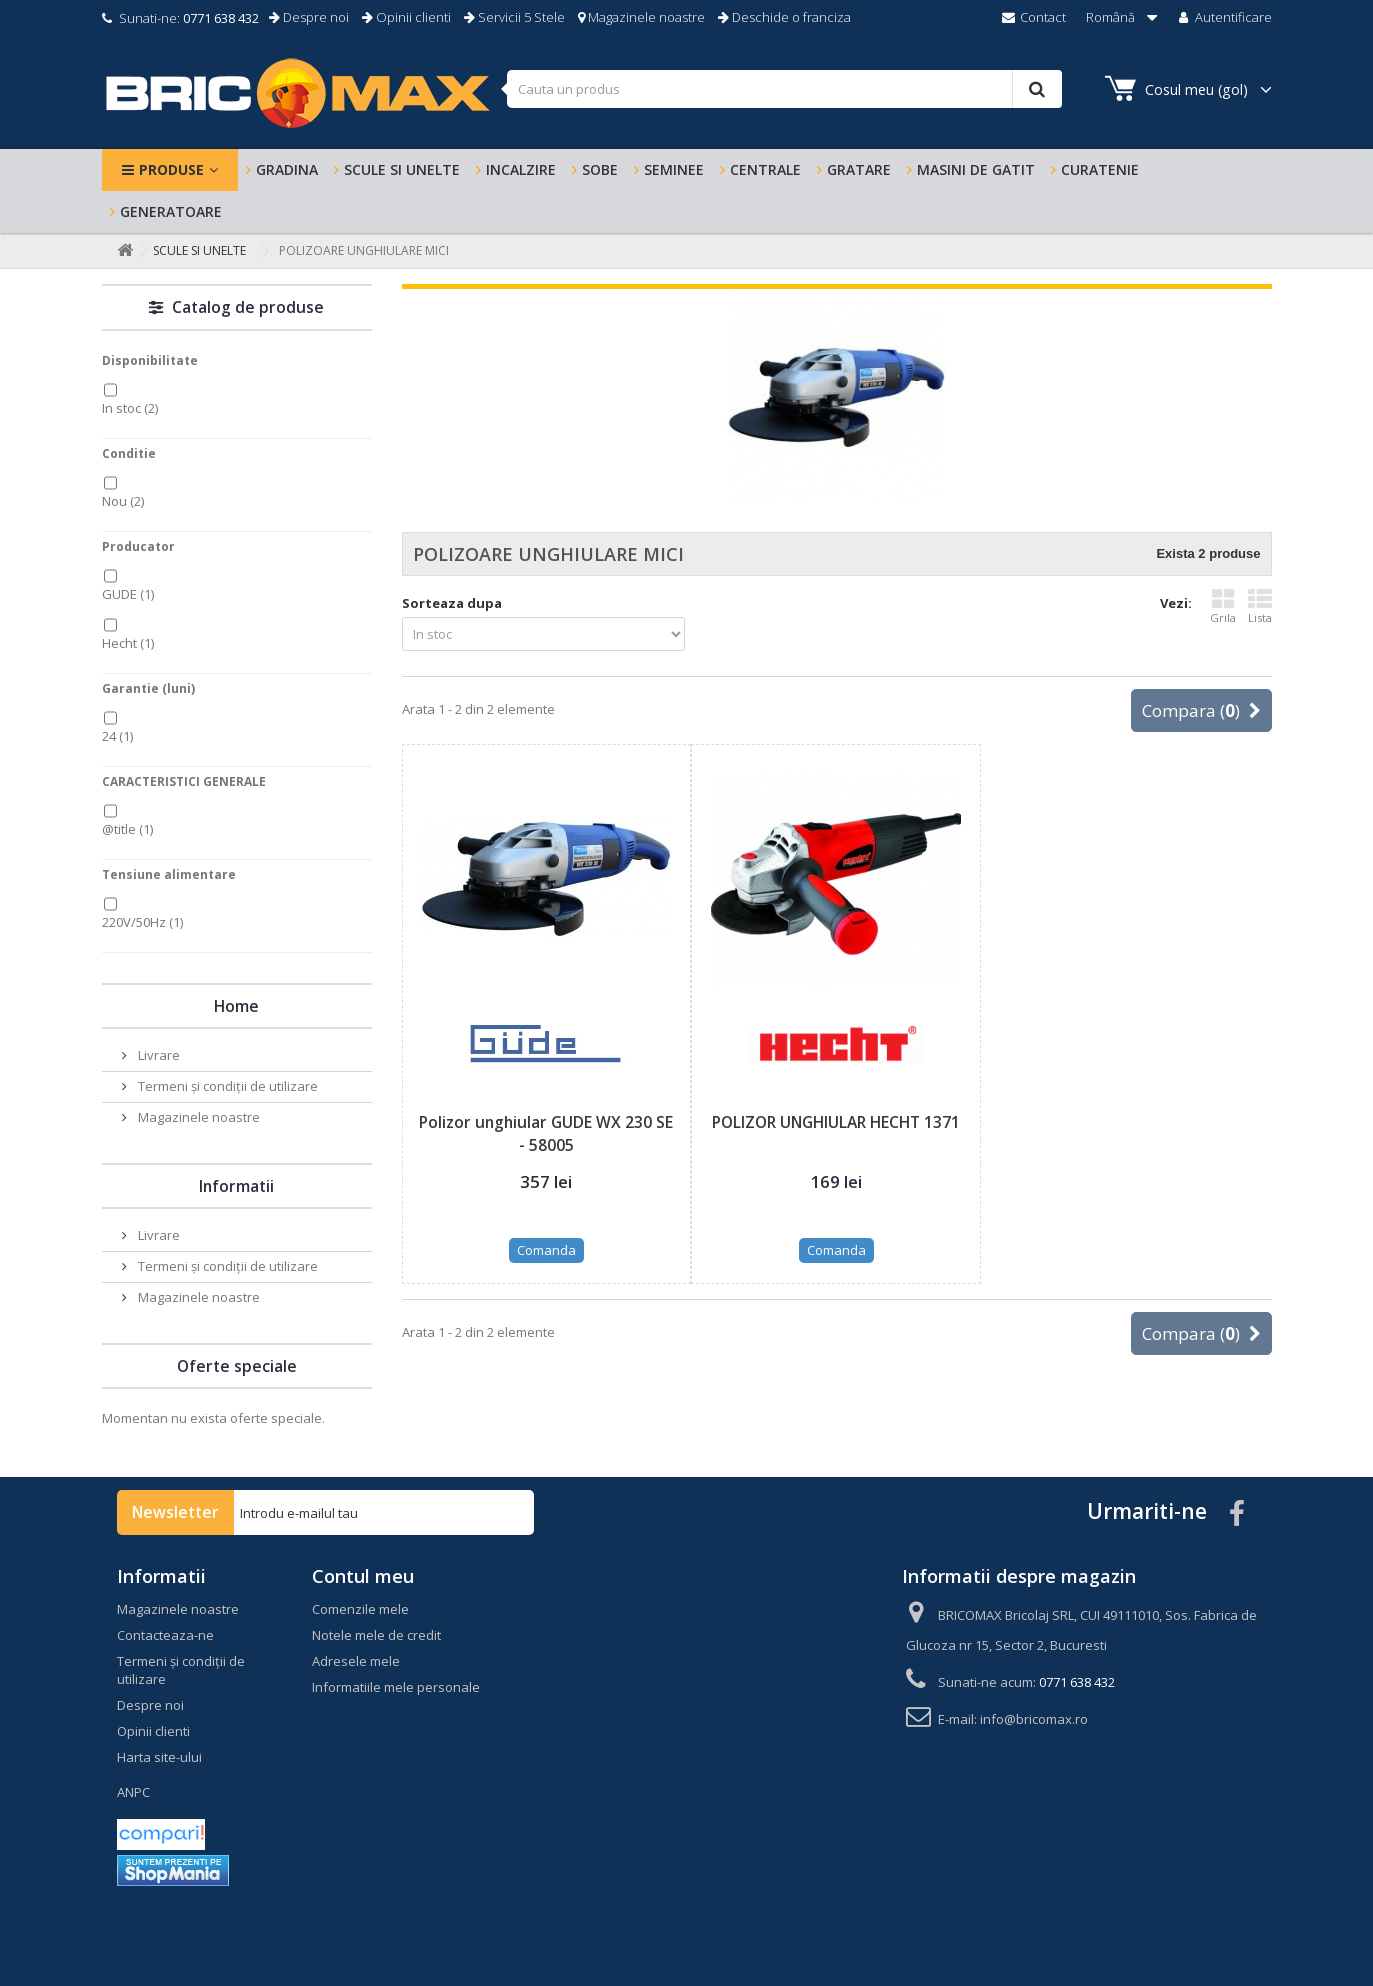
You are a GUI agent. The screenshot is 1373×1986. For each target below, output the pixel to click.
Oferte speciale (237, 1366)
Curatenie (1100, 169)
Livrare (157, 1055)
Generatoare (171, 211)
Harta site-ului (159, 1757)
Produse (171, 169)
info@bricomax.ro (1034, 1719)
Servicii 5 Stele (514, 17)
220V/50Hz (142, 922)
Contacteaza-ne (165, 1635)
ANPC (133, 1792)
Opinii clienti (406, 17)
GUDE (128, 594)
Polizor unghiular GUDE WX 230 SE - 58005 (546, 1133)
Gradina (287, 169)
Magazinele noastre (641, 17)
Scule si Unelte (402, 169)
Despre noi (309, 17)
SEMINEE (674, 169)
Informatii (236, 1186)
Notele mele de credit (376, 1635)
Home (236, 1006)
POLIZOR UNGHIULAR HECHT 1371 (836, 1122)
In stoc (130, 408)
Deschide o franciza (784, 17)
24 (117, 736)
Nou (123, 501)
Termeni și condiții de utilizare (226, 1086)
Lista (1260, 606)
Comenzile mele (360, 1609)
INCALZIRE (521, 169)
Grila (1223, 606)
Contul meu (363, 1576)
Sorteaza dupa (452, 603)
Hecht (128, 643)
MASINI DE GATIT (976, 169)
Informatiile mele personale (396, 1687)
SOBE (600, 169)
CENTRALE (765, 169)
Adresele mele (356, 1661)
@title (127, 829)
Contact (1033, 17)
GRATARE (859, 169)
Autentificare (1223, 17)
